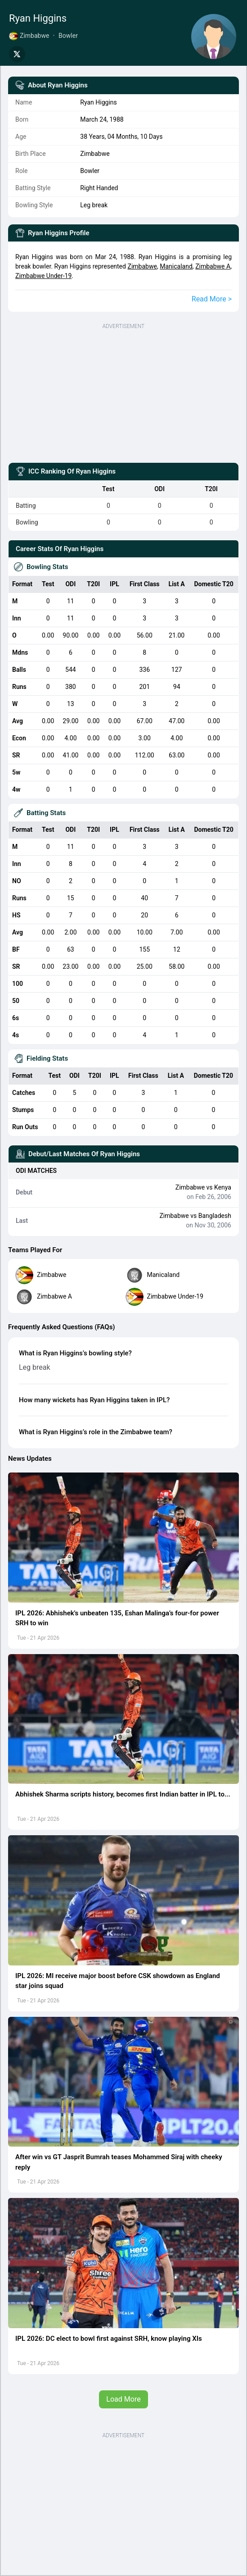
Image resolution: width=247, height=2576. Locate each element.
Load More (123, 2399)
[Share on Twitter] (17, 54)
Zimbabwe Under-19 (43, 275)
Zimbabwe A (212, 266)
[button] (123, 1538)
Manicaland (176, 266)
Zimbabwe (142, 266)
